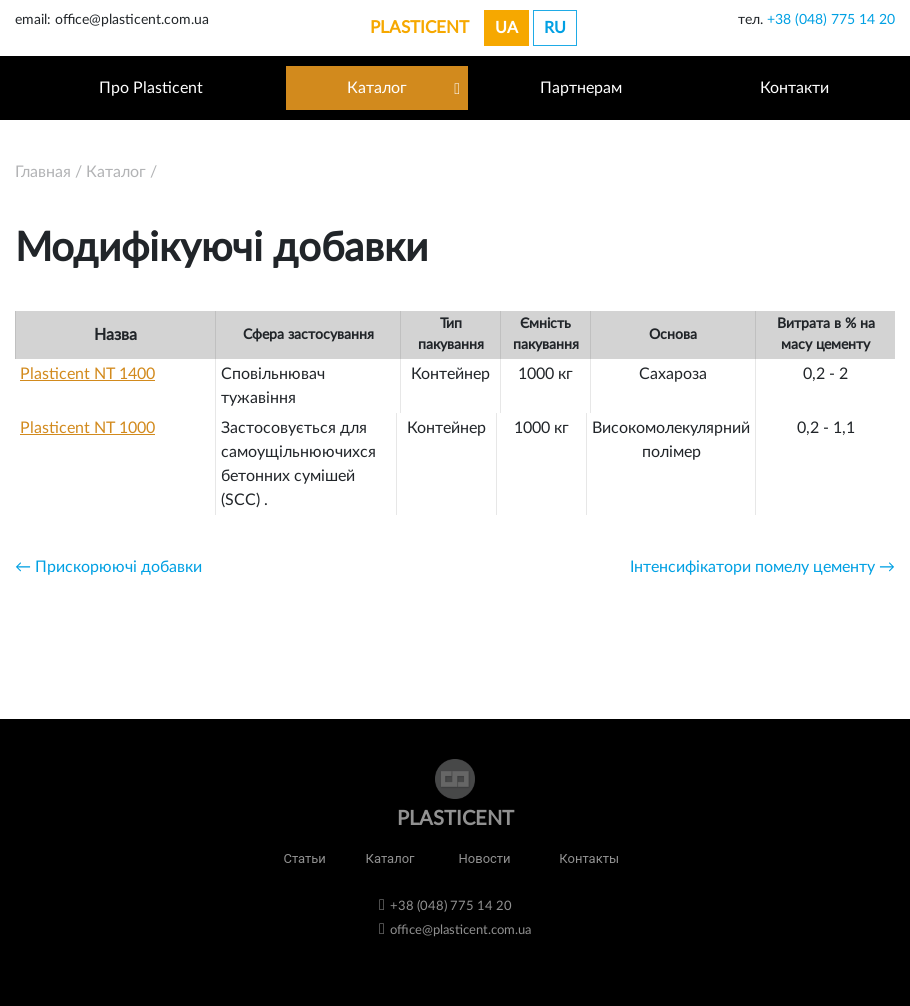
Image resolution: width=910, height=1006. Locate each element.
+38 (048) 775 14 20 (831, 20)
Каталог (377, 88)
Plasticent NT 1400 (87, 374)
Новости (485, 858)
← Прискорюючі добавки (108, 567)
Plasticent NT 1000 (87, 428)
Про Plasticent (151, 88)
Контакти (794, 88)
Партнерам (581, 88)
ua (506, 28)
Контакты (589, 858)
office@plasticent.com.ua (460, 930)
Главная (43, 172)
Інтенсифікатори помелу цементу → (762, 567)
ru (555, 28)
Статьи (304, 858)
